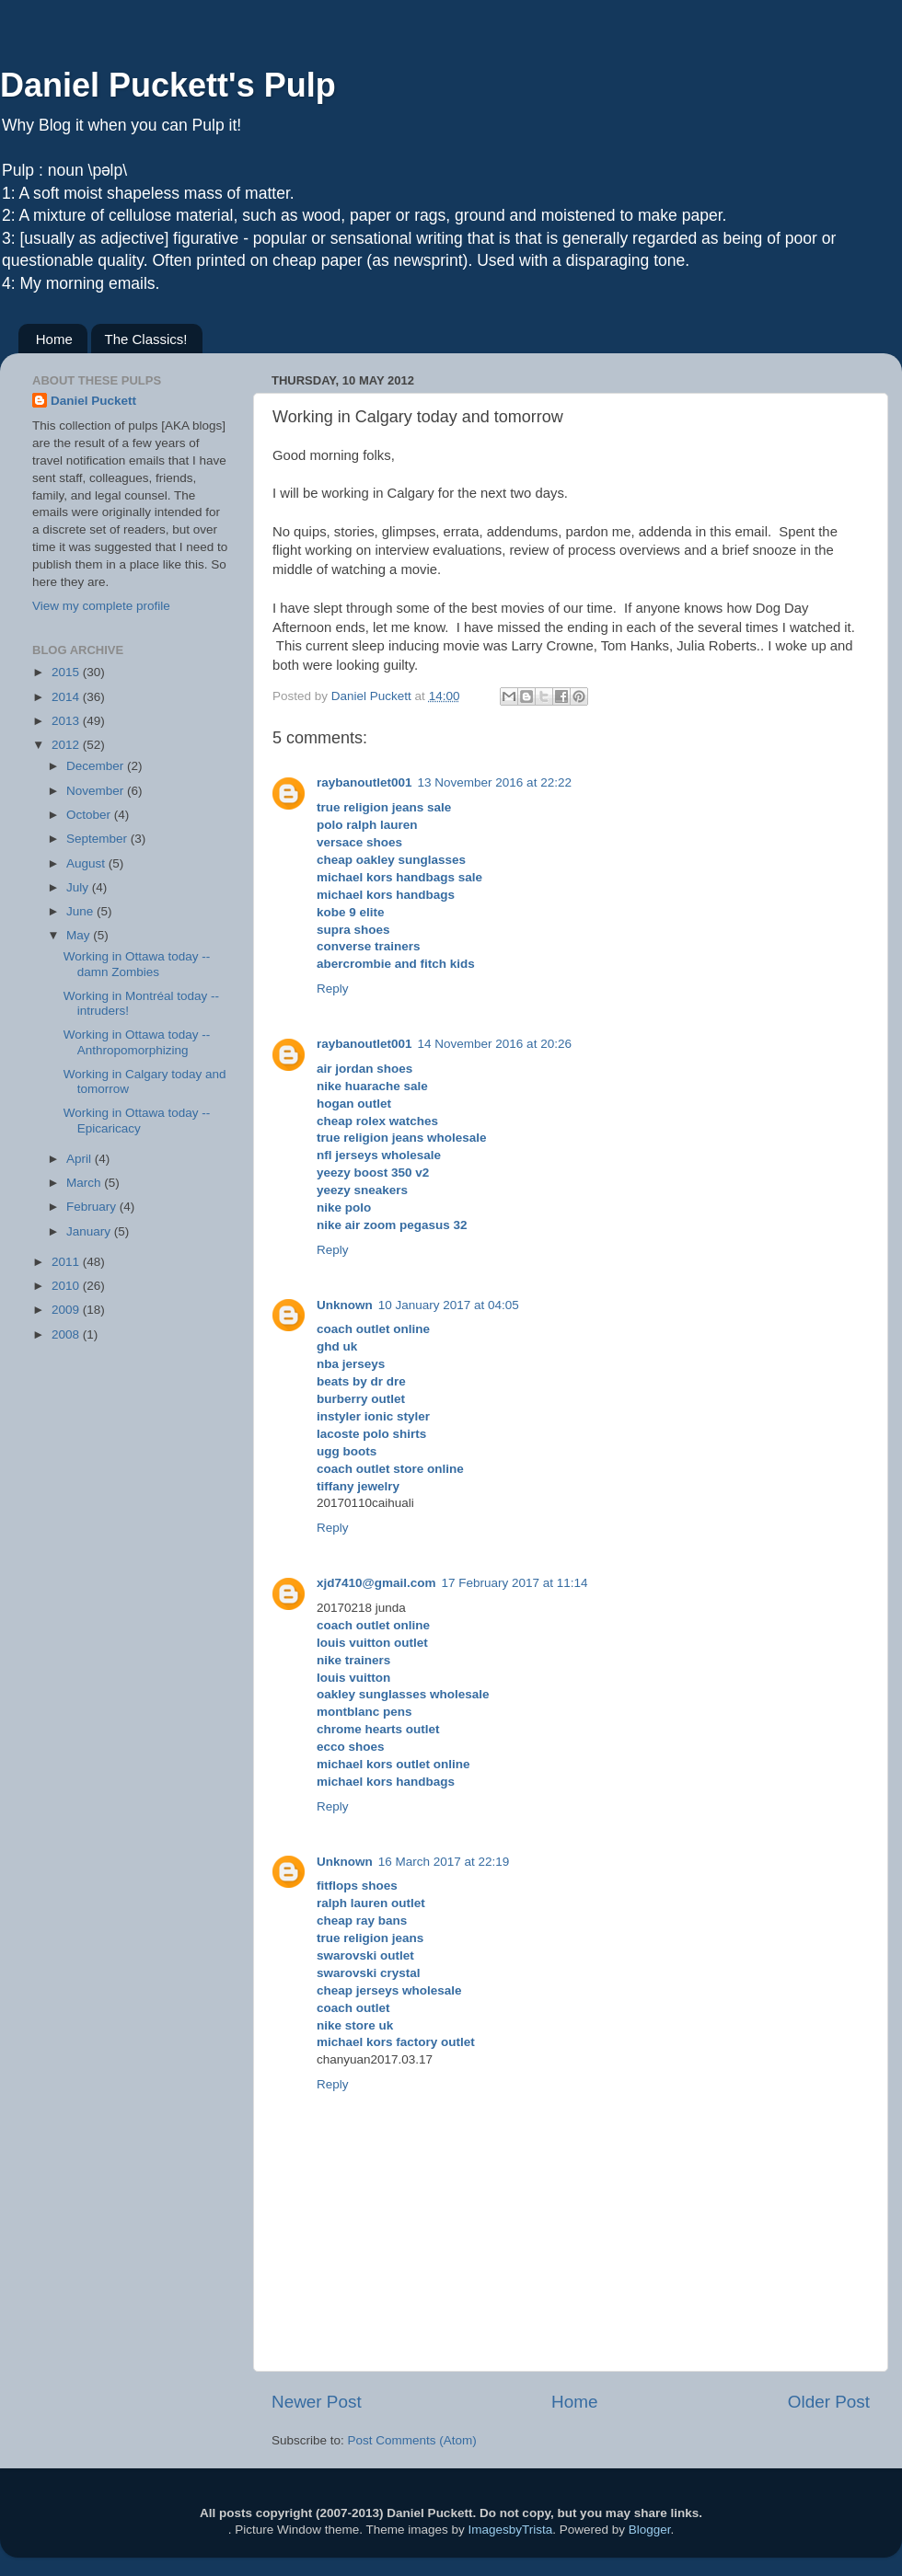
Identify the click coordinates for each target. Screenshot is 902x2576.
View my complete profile (101, 606)
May (79, 935)
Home (54, 339)
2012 (67, 745)
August (87, 863)
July (79, 887)
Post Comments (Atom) (412, 2440)
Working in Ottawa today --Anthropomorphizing (137, 1042)
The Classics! (146, 339)
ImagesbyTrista (510, 2529)
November (96, 791)
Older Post (829, 2401)
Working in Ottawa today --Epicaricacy (137, 1120)
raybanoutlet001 (364, 782)
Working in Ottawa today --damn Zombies (137, 963)
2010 (67, 1286)
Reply (333, 988)
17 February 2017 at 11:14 (514, 1583)
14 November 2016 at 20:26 (495, 1044)
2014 (67, 697)
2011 (67, 1262)
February (93, 1206)
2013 (67, 721)
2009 (67, 1310)
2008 (67, 1334)
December (96, 766)
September (98, 838)
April (80, 1159)
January (90, 1231)
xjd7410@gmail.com (376, 1583)
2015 (67, 672)
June (81, 911)
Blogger (650, 2529)
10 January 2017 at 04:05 (448, 1305)
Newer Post (317, 2401)
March (85, 1183)
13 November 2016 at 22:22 (495, 782)
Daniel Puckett (93, 401)
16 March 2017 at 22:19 (444, 1862)
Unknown (345, 1305)
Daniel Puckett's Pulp (168, 85)
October (90, 815)
